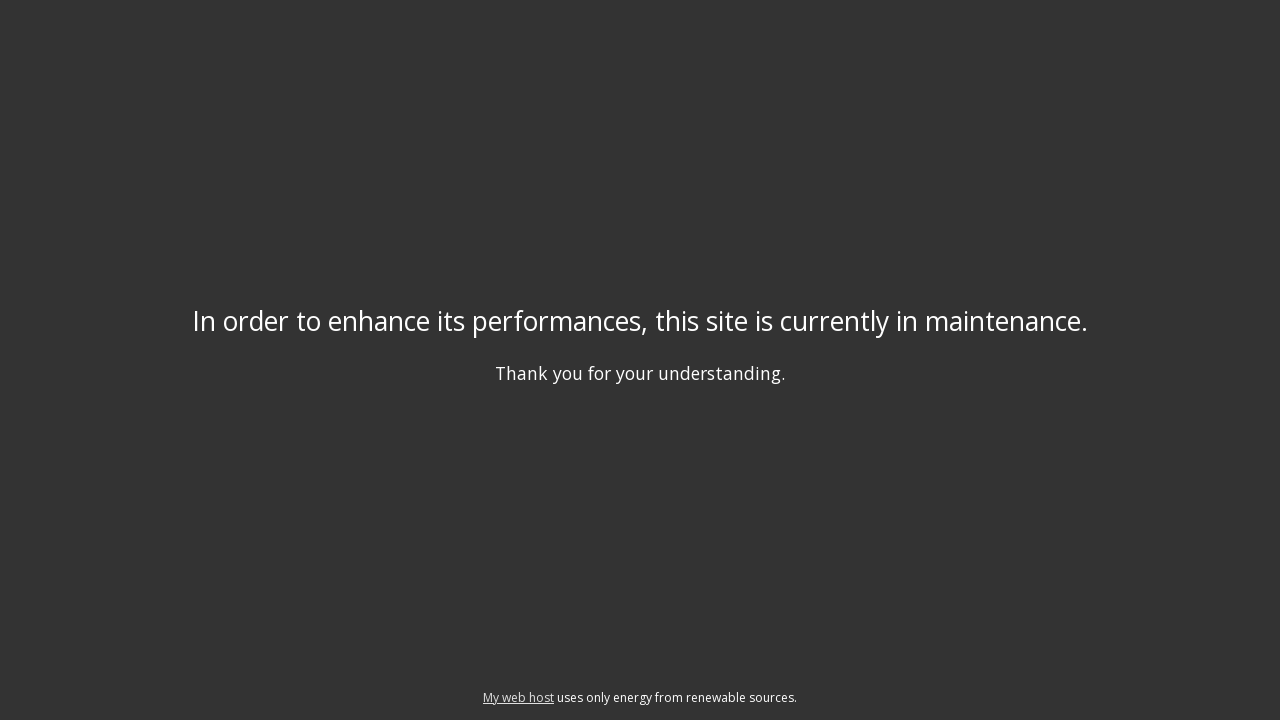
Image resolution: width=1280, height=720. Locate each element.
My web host (518, 697)
